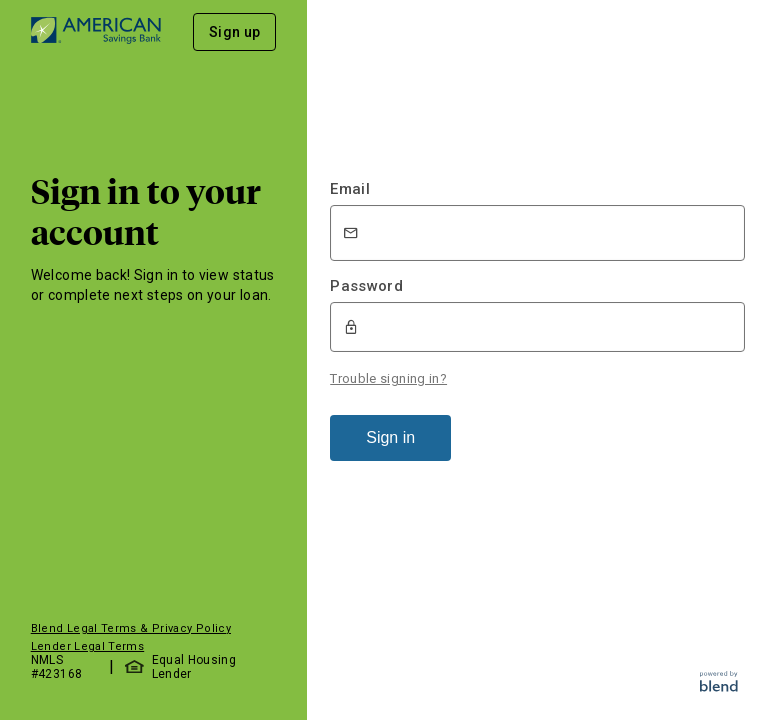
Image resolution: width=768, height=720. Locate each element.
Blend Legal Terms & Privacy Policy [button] (131, 628)
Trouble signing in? (388, 378)
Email (350, 189)
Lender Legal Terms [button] (87, 646)
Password (366, 286)
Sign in (390, 437)
